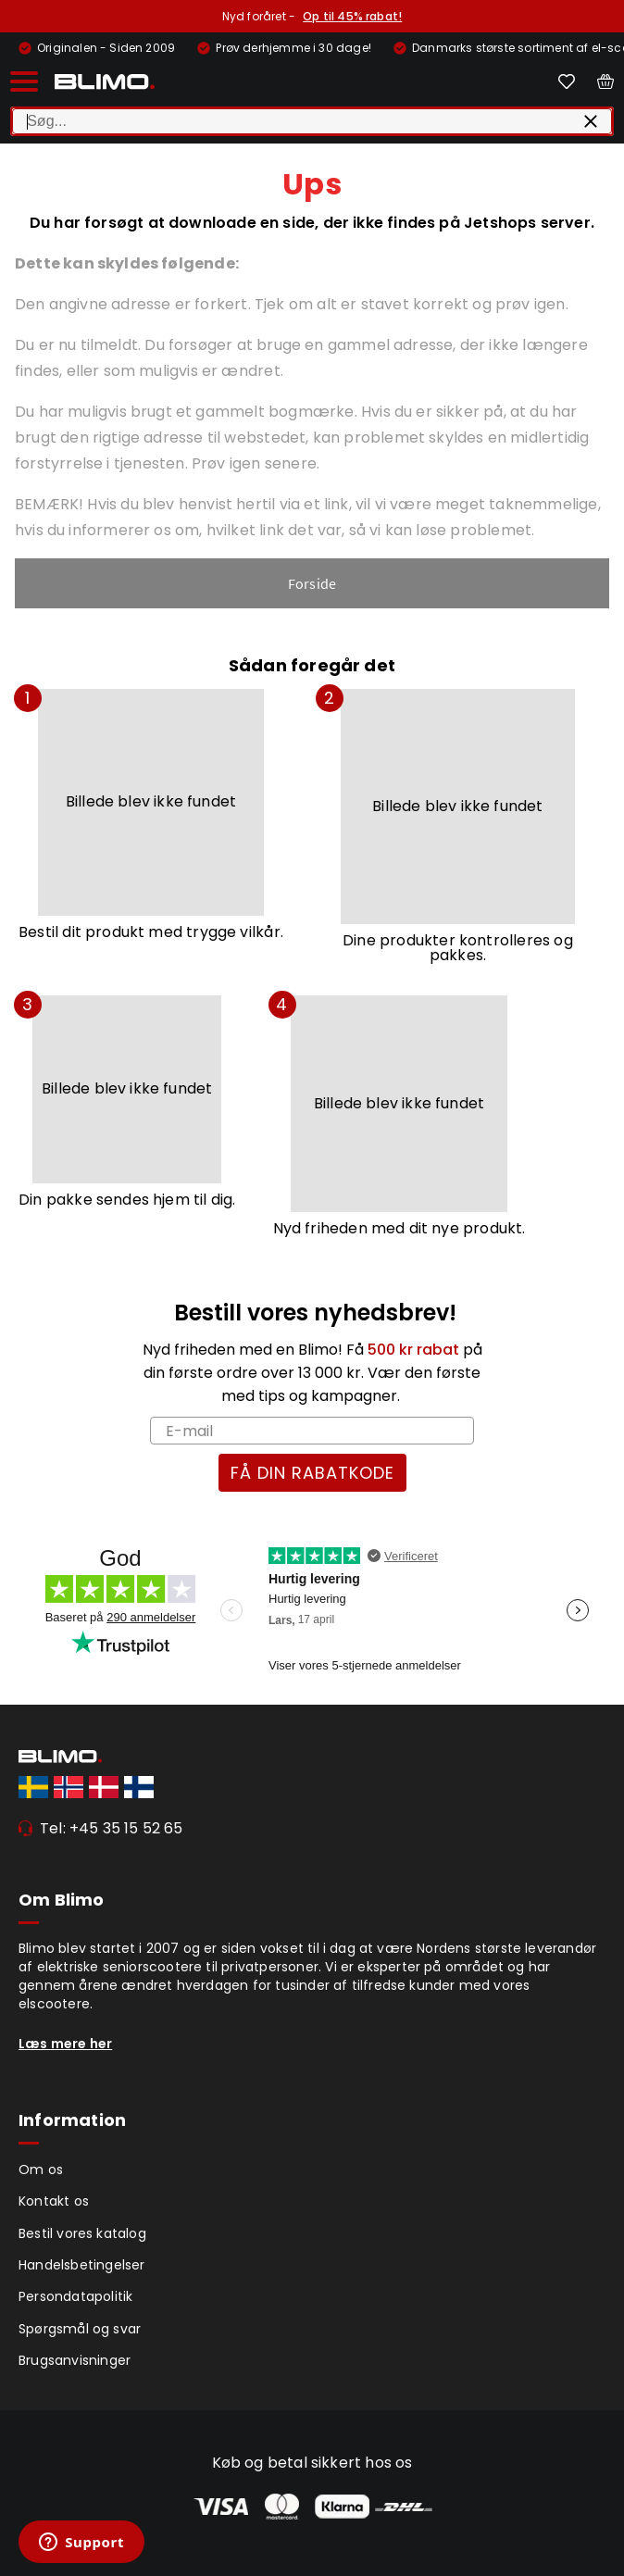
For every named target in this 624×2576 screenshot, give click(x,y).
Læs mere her (65, 2043)
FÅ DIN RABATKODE (312, 1472)
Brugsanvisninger (75, 2360)
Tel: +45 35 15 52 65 (111, 1828)
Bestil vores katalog (82, 2233)
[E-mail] (312, 1430)
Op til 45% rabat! (352, 16)
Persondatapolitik (75, 2296)
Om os (41, 2169)
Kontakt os (54, 2201)
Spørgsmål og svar (80, 2329)
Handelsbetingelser (82, 2265)
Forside (312, 583)
